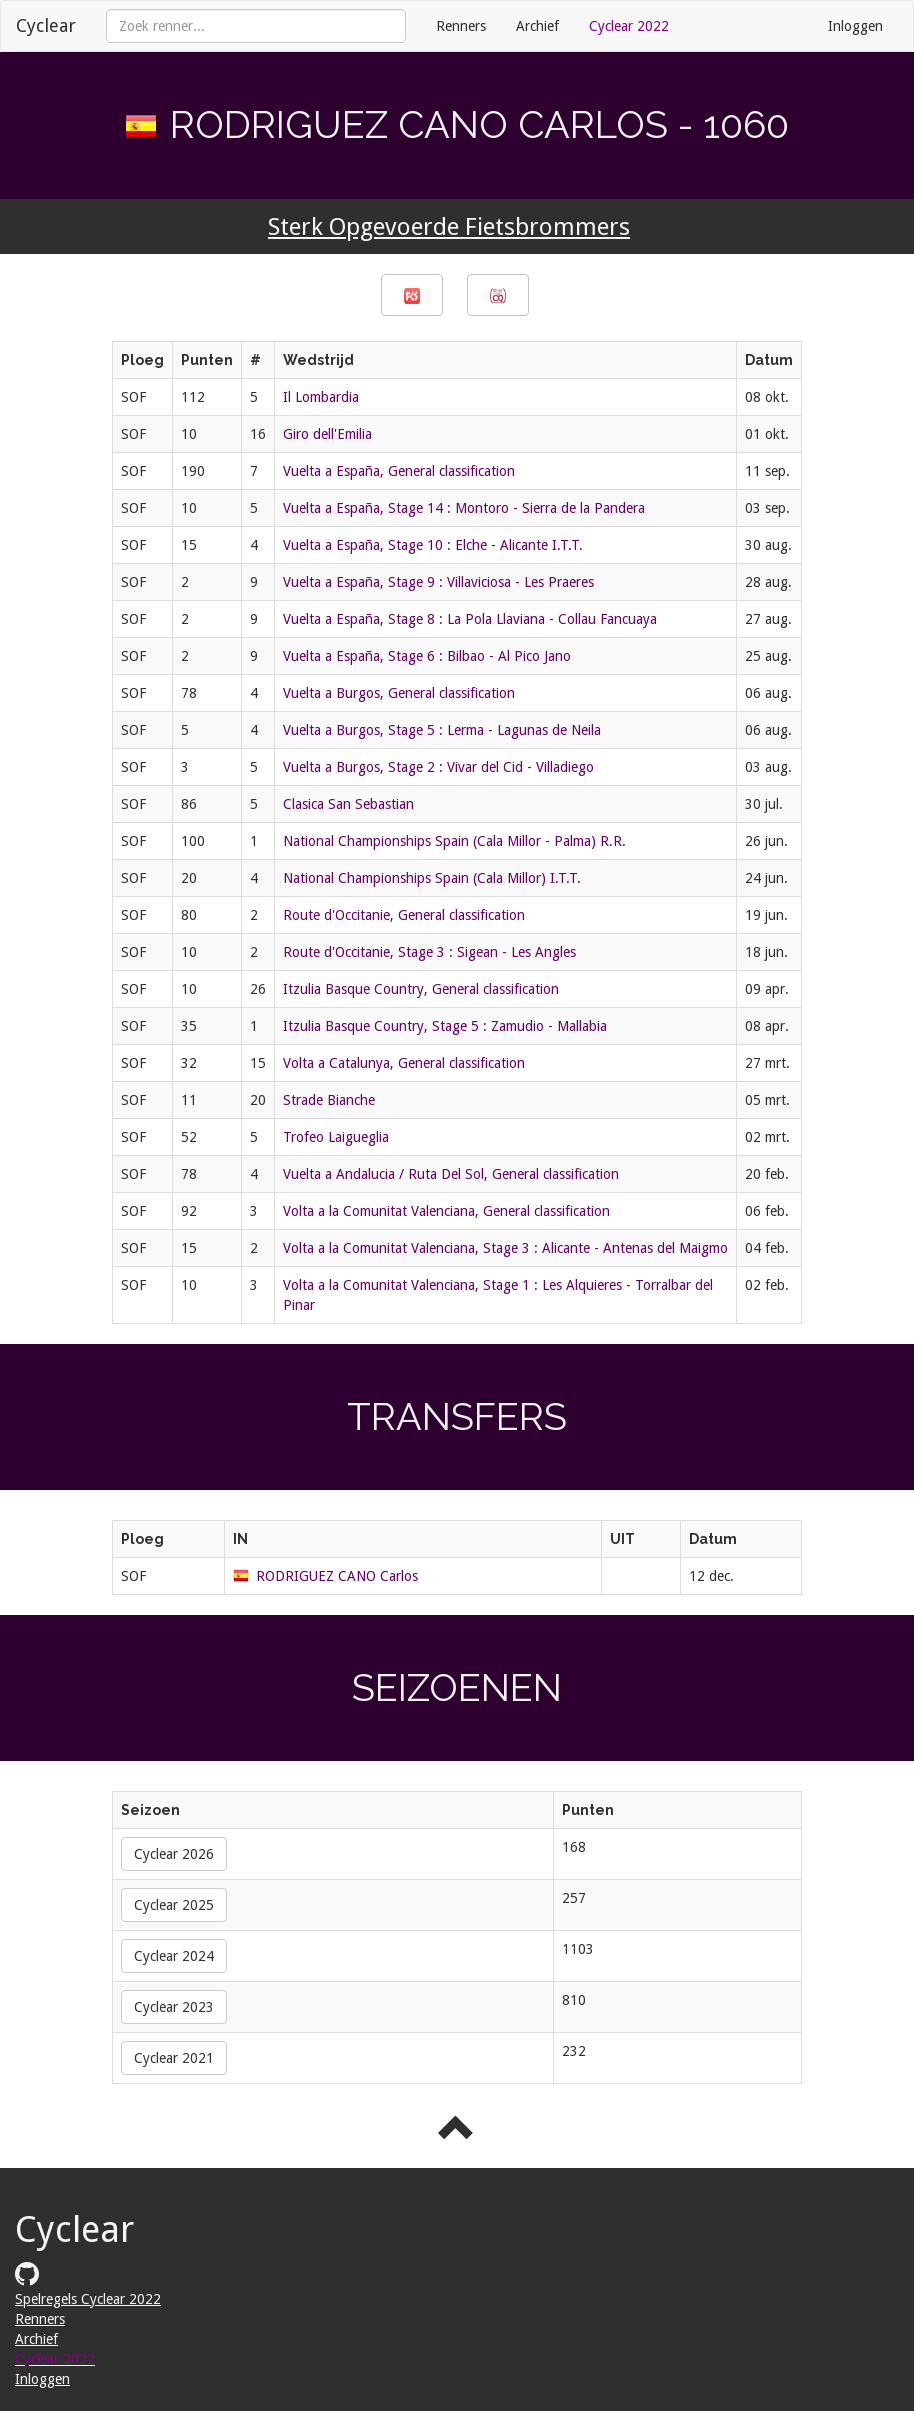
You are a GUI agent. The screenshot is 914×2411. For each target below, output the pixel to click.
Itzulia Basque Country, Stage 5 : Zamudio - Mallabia (445, 1026)
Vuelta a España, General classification (399, 471)
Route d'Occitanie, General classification (404, 915)
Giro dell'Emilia (327, 434)
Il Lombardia (321, 397)
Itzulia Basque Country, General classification (421, 989)
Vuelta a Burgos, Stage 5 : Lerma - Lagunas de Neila (442, 730)
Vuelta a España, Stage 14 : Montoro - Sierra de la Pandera (464, 508)
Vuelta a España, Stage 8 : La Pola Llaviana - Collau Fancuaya (470, 619)
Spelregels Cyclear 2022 (88, 2299)
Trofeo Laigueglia (336, 1137)
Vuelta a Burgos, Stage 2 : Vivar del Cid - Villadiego (438, 767)
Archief (537, 26)
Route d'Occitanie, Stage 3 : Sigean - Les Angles (429, 952)
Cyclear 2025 (174, 1905)
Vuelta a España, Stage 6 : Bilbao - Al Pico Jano (427, 656)
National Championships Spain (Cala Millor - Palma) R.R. (454, 841)
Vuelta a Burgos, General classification (399, 693)
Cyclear (46, 25)
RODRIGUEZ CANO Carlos (337, 1576)
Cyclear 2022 (629, 26)
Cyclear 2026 (174, 1854)
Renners (461, 26)
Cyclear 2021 (174, 2058)
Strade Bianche (329, 1100)
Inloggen (855, 26)
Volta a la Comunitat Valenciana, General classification (446, 1211)
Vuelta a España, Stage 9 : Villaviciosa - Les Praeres (438, 582)
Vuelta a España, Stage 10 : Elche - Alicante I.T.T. (433, 545)
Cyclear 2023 (174, 2007)
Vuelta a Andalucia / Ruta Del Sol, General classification (451, 1174)
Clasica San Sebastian (348, 804)
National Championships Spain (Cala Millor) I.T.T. (432, 878)
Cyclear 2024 (174, 1956)
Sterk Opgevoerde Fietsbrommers (449, 227)
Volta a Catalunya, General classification (404, 1063)
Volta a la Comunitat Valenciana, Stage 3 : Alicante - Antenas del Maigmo (505, 1248)
